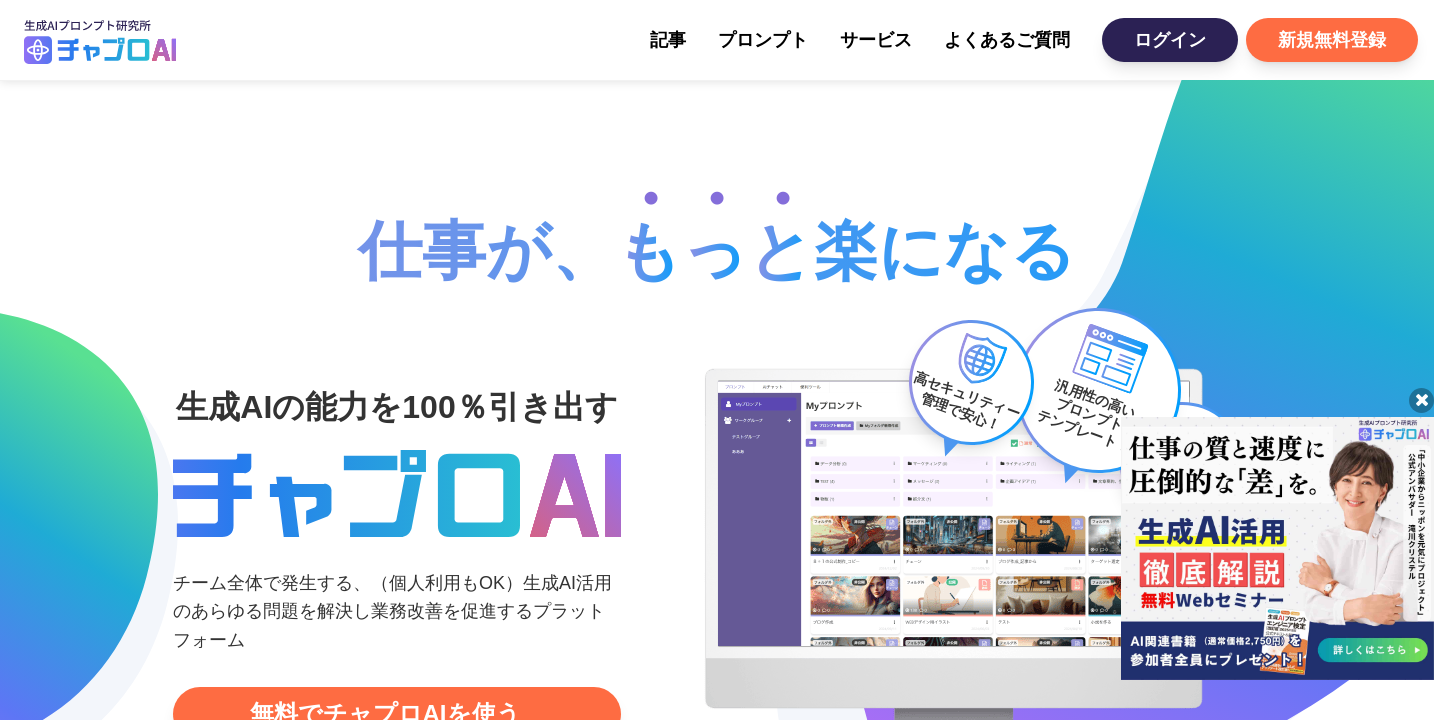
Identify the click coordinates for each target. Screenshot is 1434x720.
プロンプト (763, 40)
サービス (876, 40)
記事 (668, 40)
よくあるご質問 (1007, 40)
